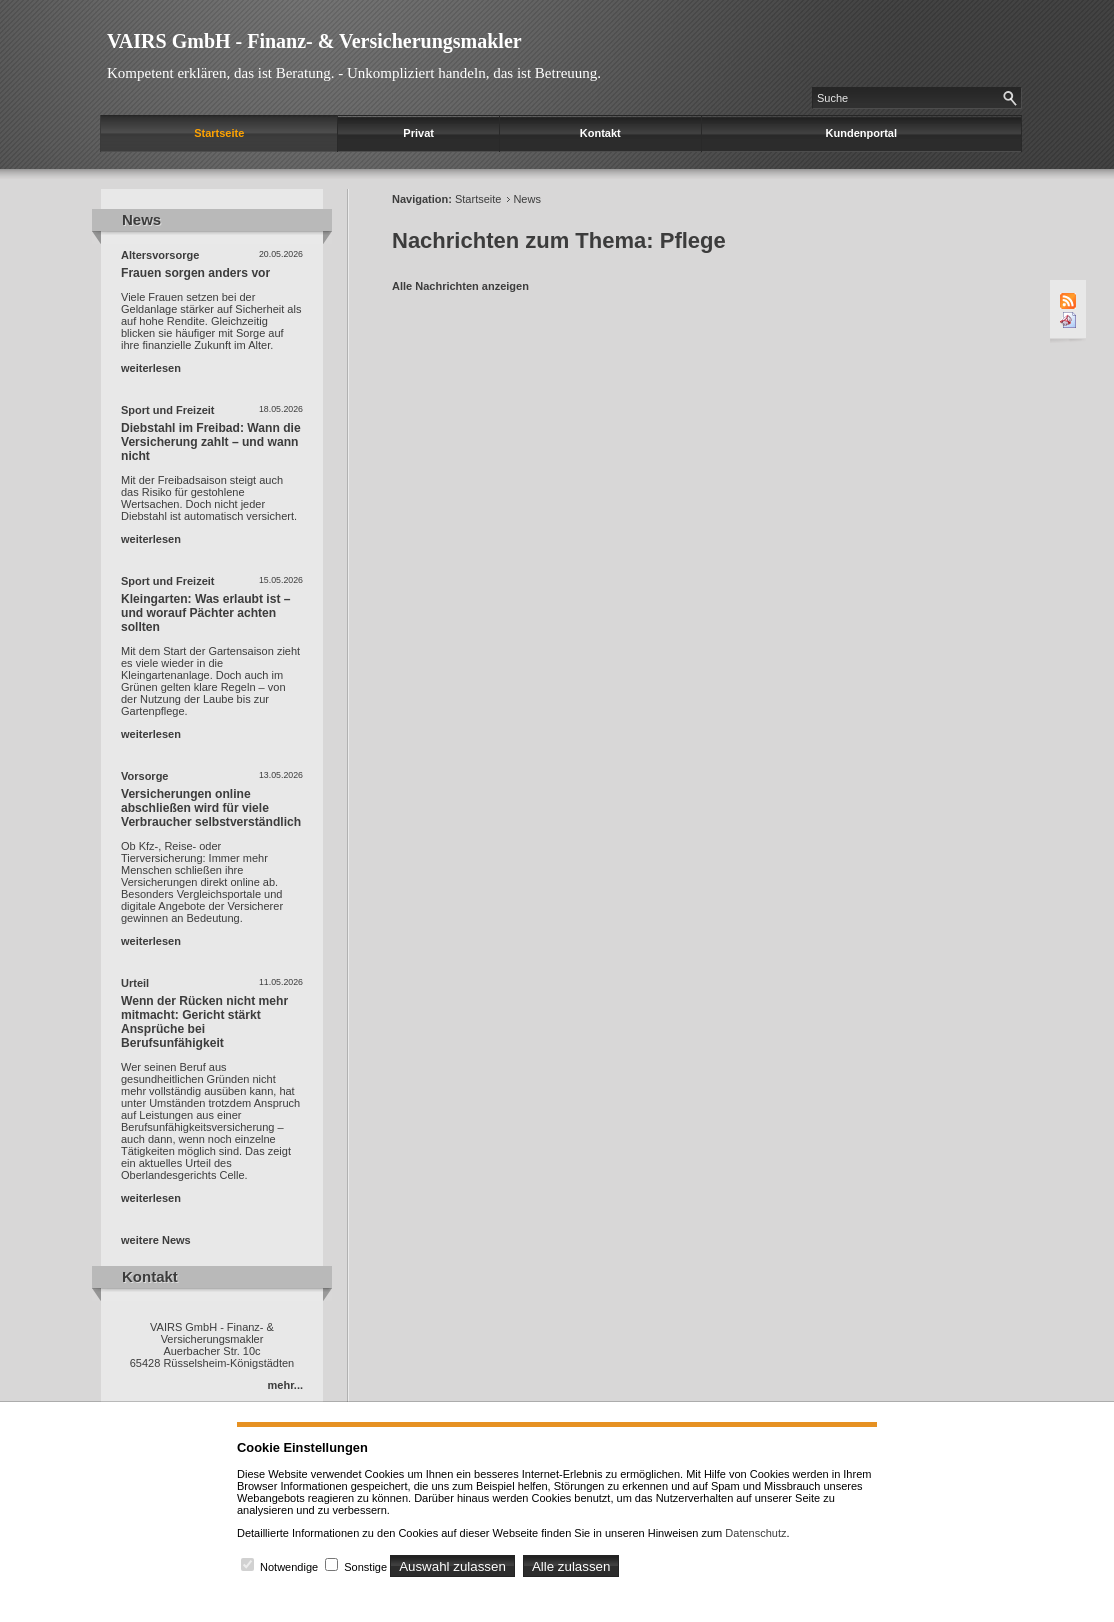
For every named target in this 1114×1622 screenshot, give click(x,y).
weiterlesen (151, 368)
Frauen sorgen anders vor (195, 273)
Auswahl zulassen (452, 1566)
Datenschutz (755, 1533)
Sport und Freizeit (168, 410)
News (527, 199)
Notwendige (289, 1567)
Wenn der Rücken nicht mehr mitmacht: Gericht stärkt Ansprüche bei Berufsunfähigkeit (204, 1022)
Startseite (219, 133)
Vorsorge (144, 776)
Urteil (135, 983)
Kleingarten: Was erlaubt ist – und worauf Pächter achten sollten (206, 613)
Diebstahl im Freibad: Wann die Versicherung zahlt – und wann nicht (211, 442)
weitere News (156, 1240)
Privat (418, 133)
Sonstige (365, 1567)
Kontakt (600, 133)
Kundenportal (862, 133)
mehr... (285, 1385)
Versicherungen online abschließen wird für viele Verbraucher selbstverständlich (211, 808)
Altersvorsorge (160, 255)
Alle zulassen (571, 1566)
